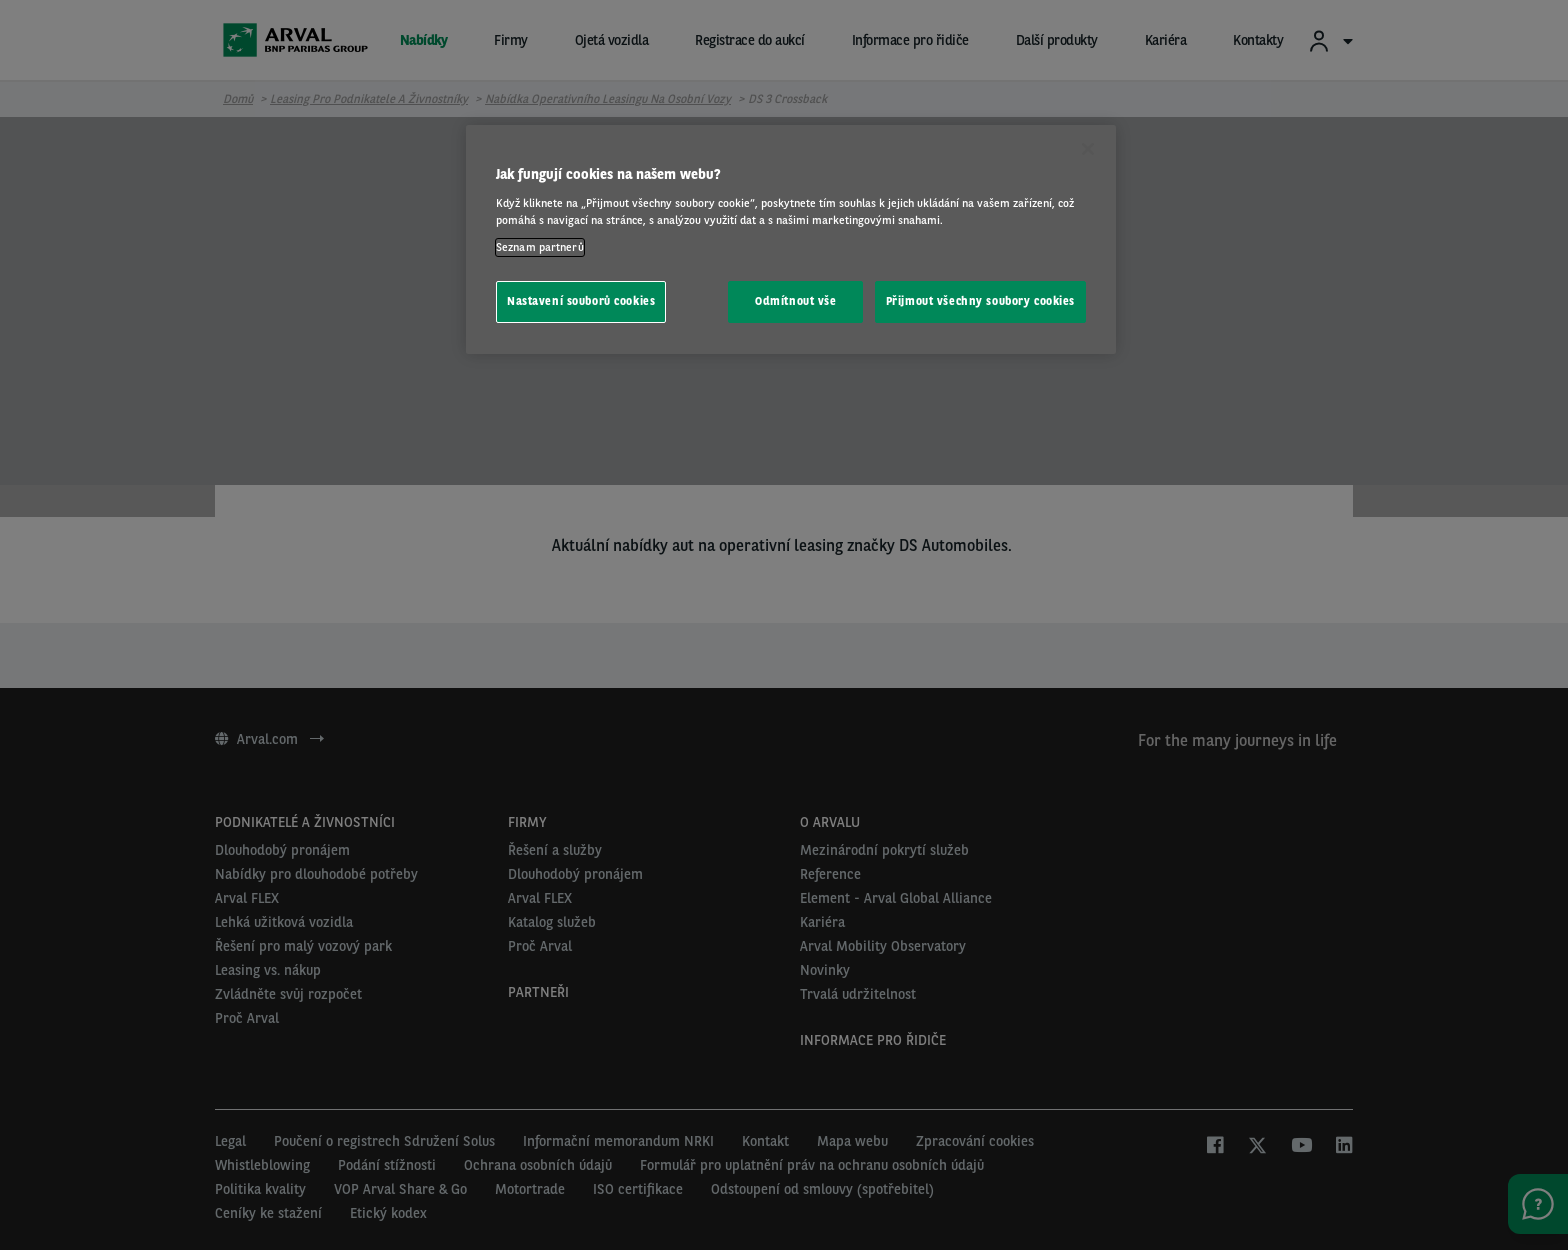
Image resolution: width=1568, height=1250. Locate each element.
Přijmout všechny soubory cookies (980, 301)
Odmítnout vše (795, 301)
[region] (791, 239)
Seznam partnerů (540, 247)
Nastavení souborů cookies (581, 301)
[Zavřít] (1088, 149)
